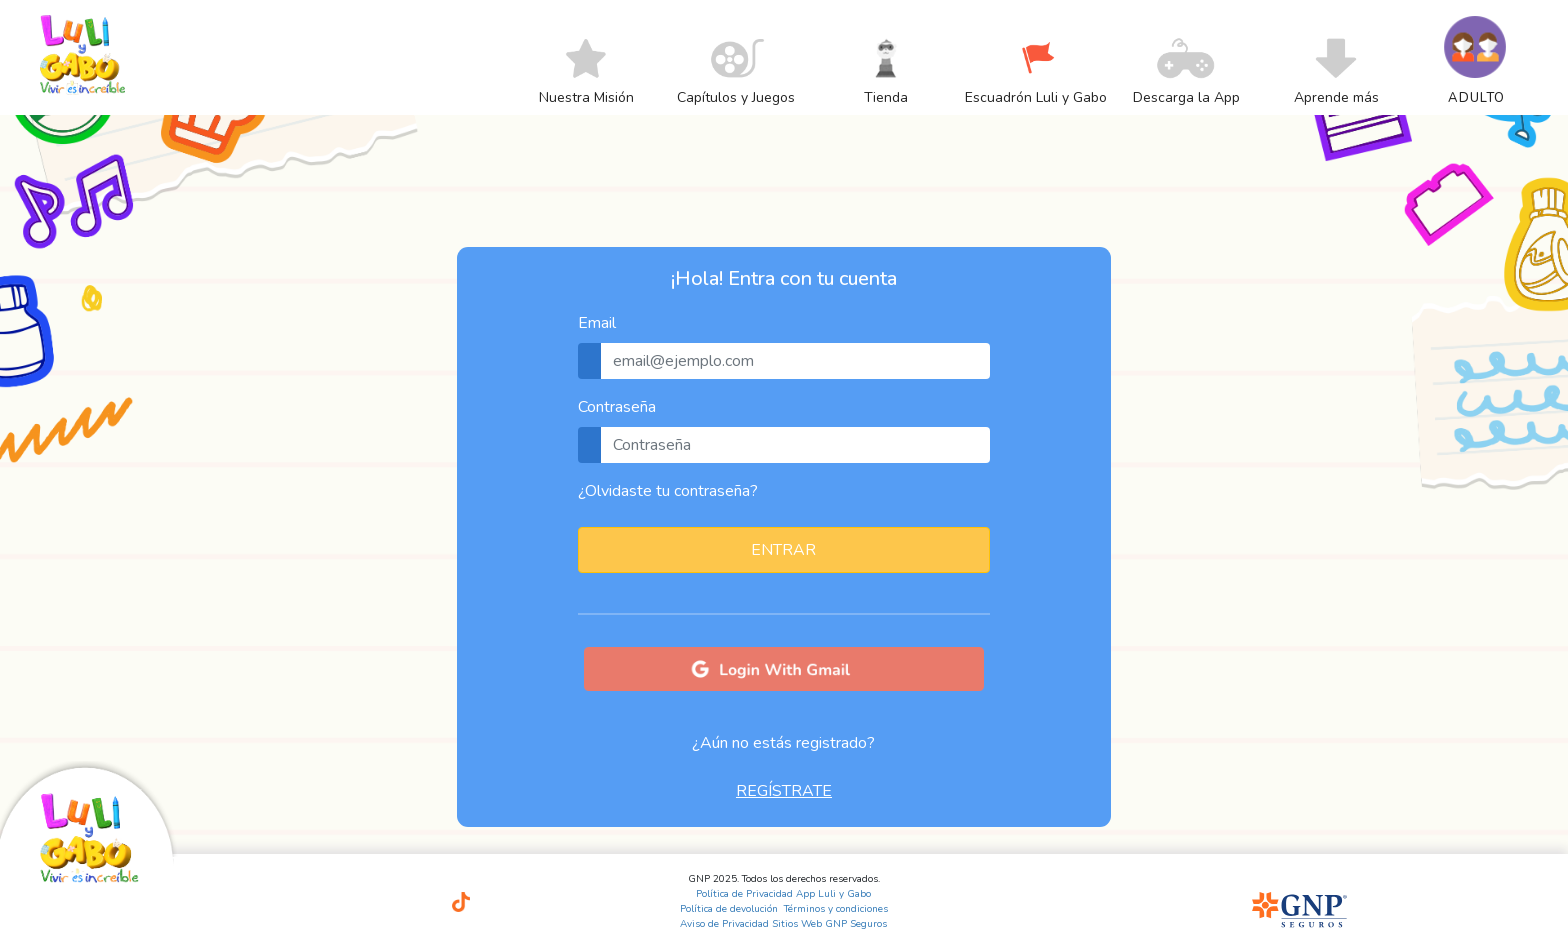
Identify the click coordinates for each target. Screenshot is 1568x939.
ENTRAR (783, 550)
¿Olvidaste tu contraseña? (668, 491)
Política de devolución (729, 909)
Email (597, 323)
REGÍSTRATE (784, 791)
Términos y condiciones (836, 909)
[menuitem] (586, 97)
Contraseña (617, 407)
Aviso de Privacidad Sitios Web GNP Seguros (783, 924)
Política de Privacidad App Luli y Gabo (783, 894)
